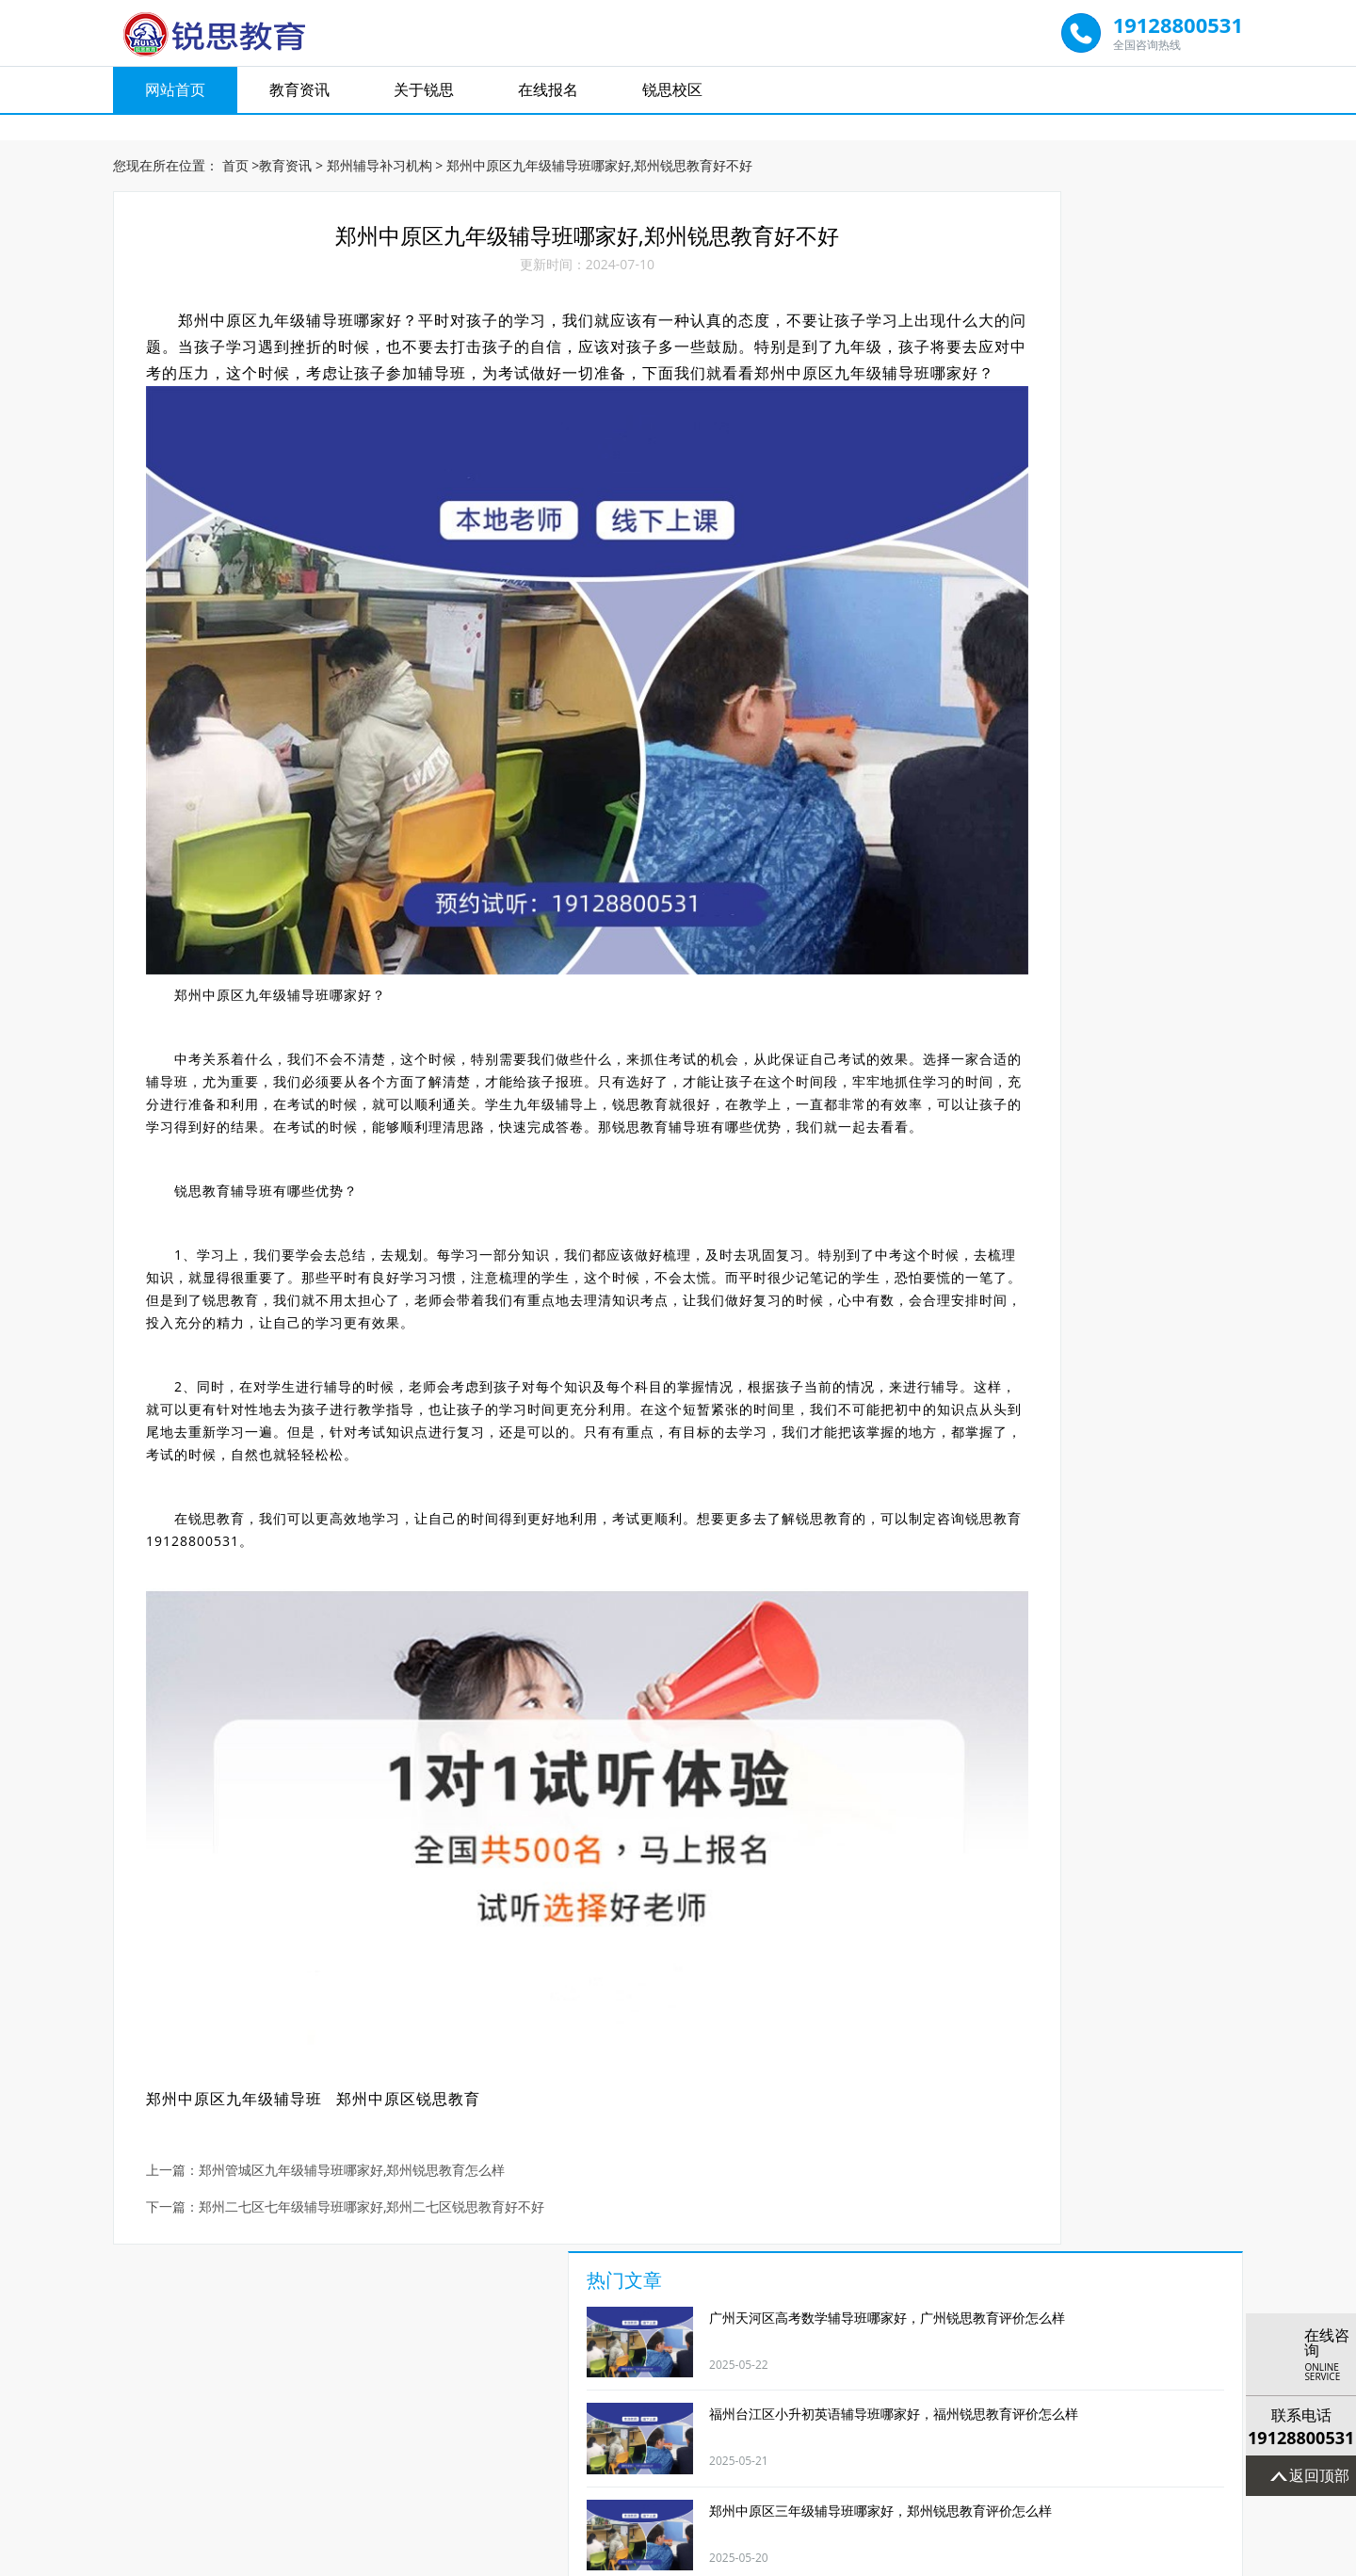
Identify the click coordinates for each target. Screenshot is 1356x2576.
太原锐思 (564, 2440)
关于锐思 (424, 95)
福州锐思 (640, 2440)
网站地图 (785, 2559)
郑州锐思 (792, 2440)
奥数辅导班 (1148, 2331)
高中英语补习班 (476, 2331)
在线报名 (548, 95)
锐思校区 (672, 95)
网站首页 (175, 95)
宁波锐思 (868, 2440)
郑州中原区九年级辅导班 (244, 1957)
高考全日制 (879, 2331)
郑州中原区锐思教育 (419, 1957)
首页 (235, 150)
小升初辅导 (745, 2331)
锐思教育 (283, 1034)
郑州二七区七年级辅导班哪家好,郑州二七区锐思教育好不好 (382, 2066)
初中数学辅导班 (343, 2331)
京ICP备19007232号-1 (689, 2559)
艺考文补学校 (1013, 2331)
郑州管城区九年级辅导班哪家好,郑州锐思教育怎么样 (362, 2029)
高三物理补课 (611, 2331)
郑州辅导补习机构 (379, 150)
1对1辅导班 (208, 2331)
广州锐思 (715, 2440)
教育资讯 (299, 95)
